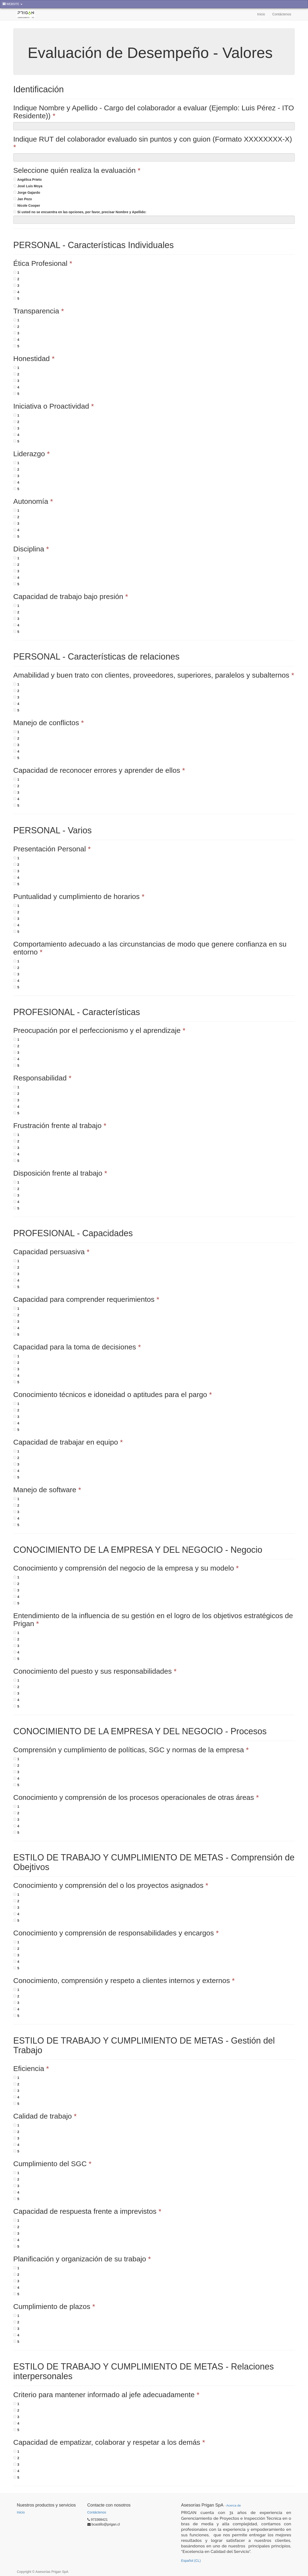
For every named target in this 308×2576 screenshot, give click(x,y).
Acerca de (233, 2505)
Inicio (21, 2512)
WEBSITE (12, 4)
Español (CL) (191, 2561)
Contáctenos (96, 2512)
